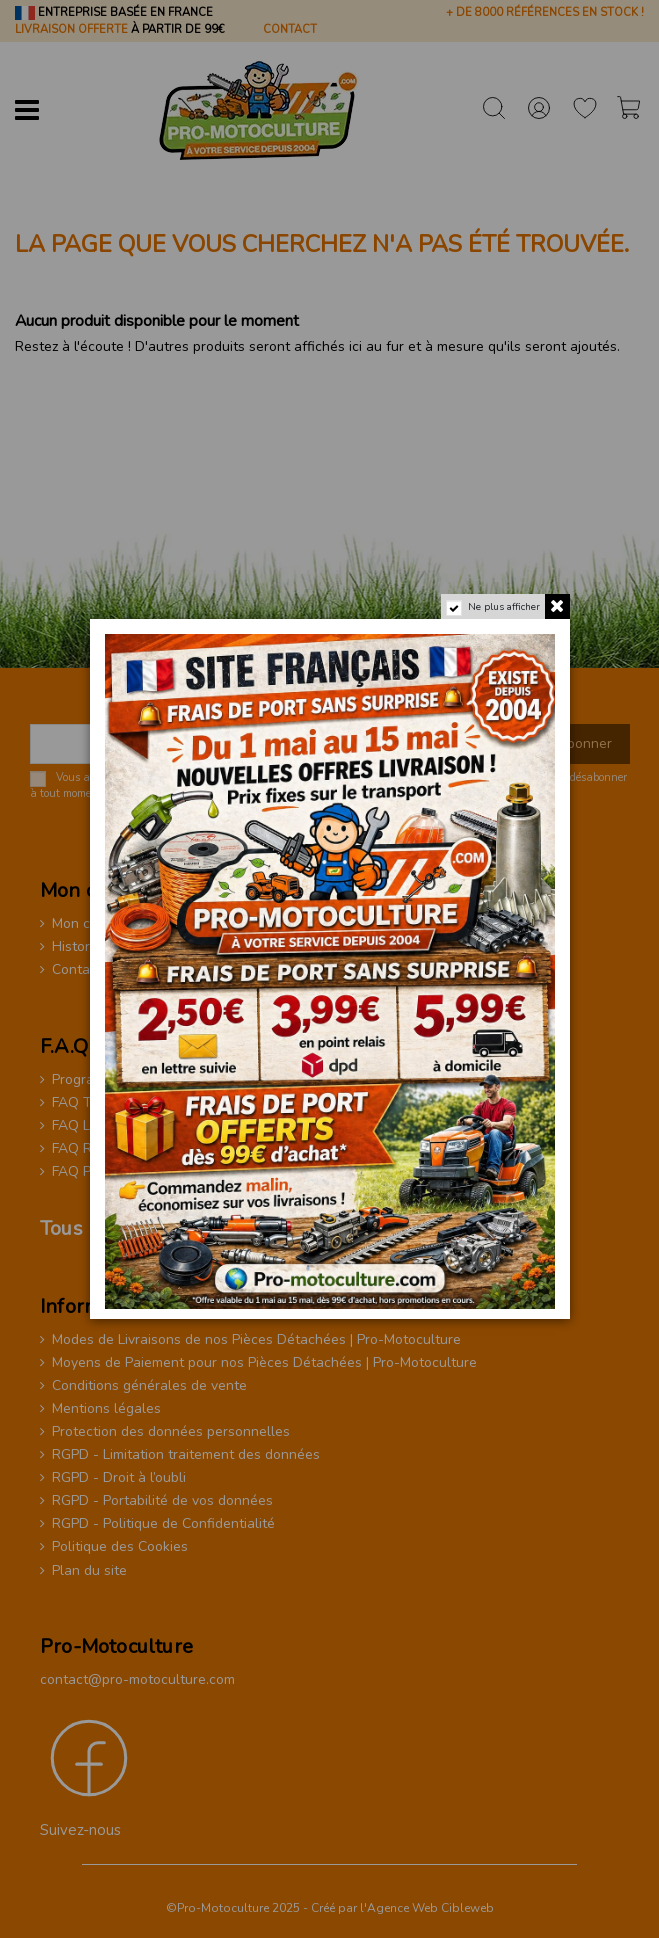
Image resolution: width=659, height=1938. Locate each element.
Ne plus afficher (503, 607)
